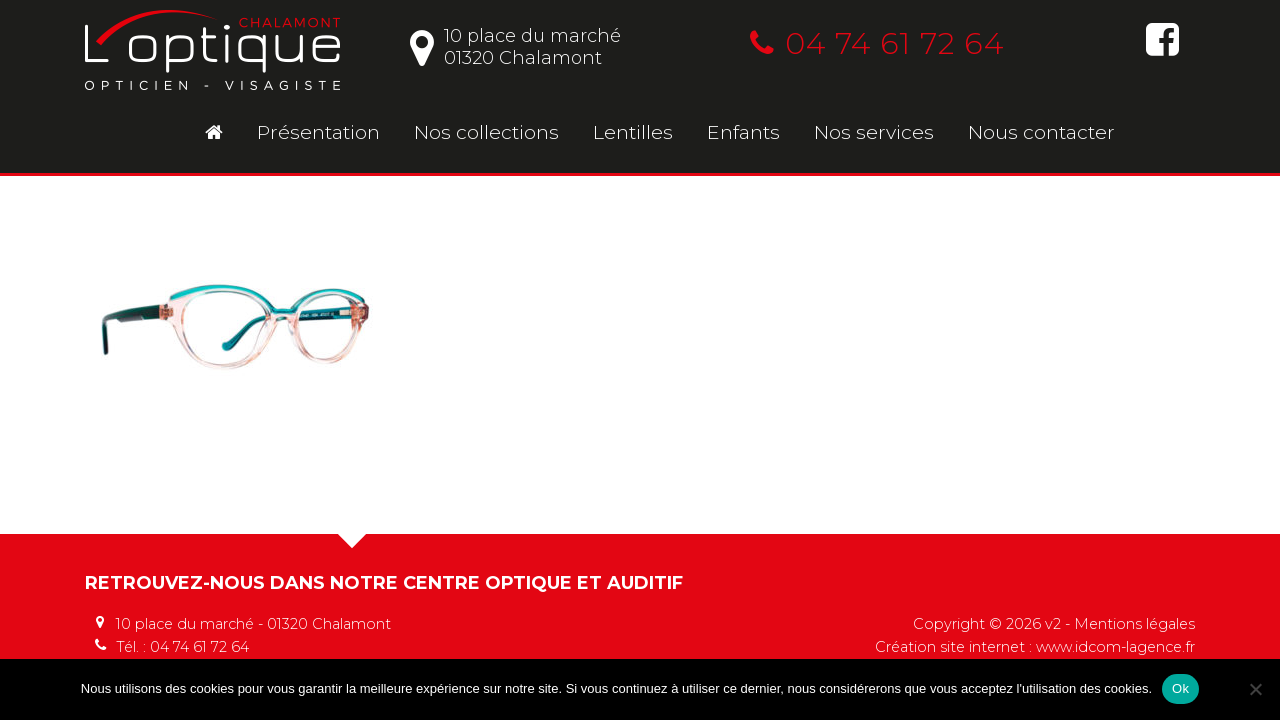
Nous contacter (1041, 132)
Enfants (743, 132)
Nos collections (486, 132)
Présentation (318, 132)
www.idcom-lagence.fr (1115, 647)
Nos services (874, 132)
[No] (1255, 689)
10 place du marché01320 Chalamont (515, 47)
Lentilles (633, 132)
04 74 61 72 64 (877, 43)
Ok (1180, 688)
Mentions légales (1134, 624)
